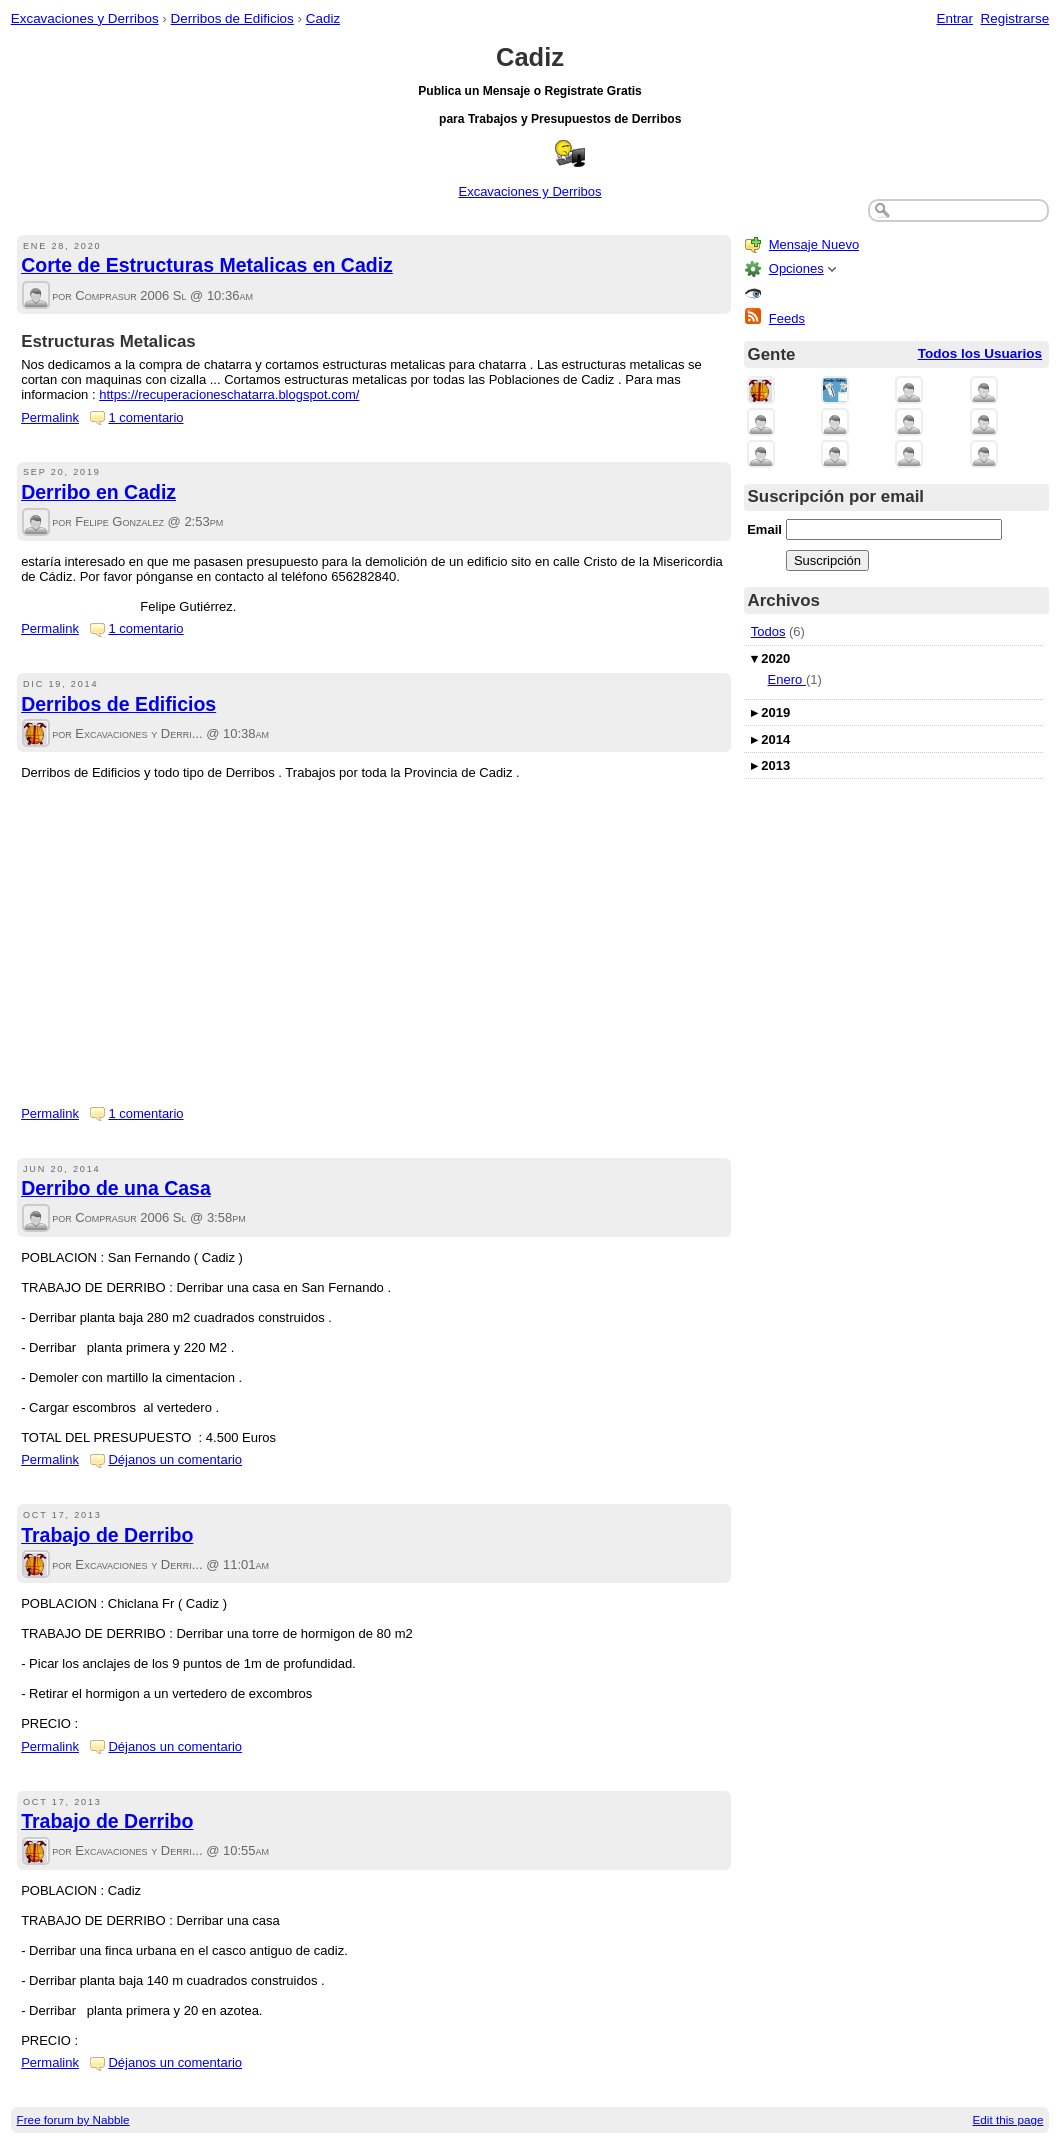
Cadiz (323, 18)
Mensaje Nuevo (814, 244)
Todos (768, 631)
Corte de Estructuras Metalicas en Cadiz (207, 265)
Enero (787, 679)
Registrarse (1015, 18)
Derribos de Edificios (232, 18)
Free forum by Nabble (73, 2119)
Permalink (50, 417)
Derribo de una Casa (116, 1188)
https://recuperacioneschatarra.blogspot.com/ (229, 394)
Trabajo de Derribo (107, 1535)
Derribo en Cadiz (98, 492)
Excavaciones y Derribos (85, 18)
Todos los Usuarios (980, 353)
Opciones (796, 268)
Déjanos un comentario (175, 1459)
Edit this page (1008, 2119)
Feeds (787, 318)
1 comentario (145, 417)
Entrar (954, 18)
